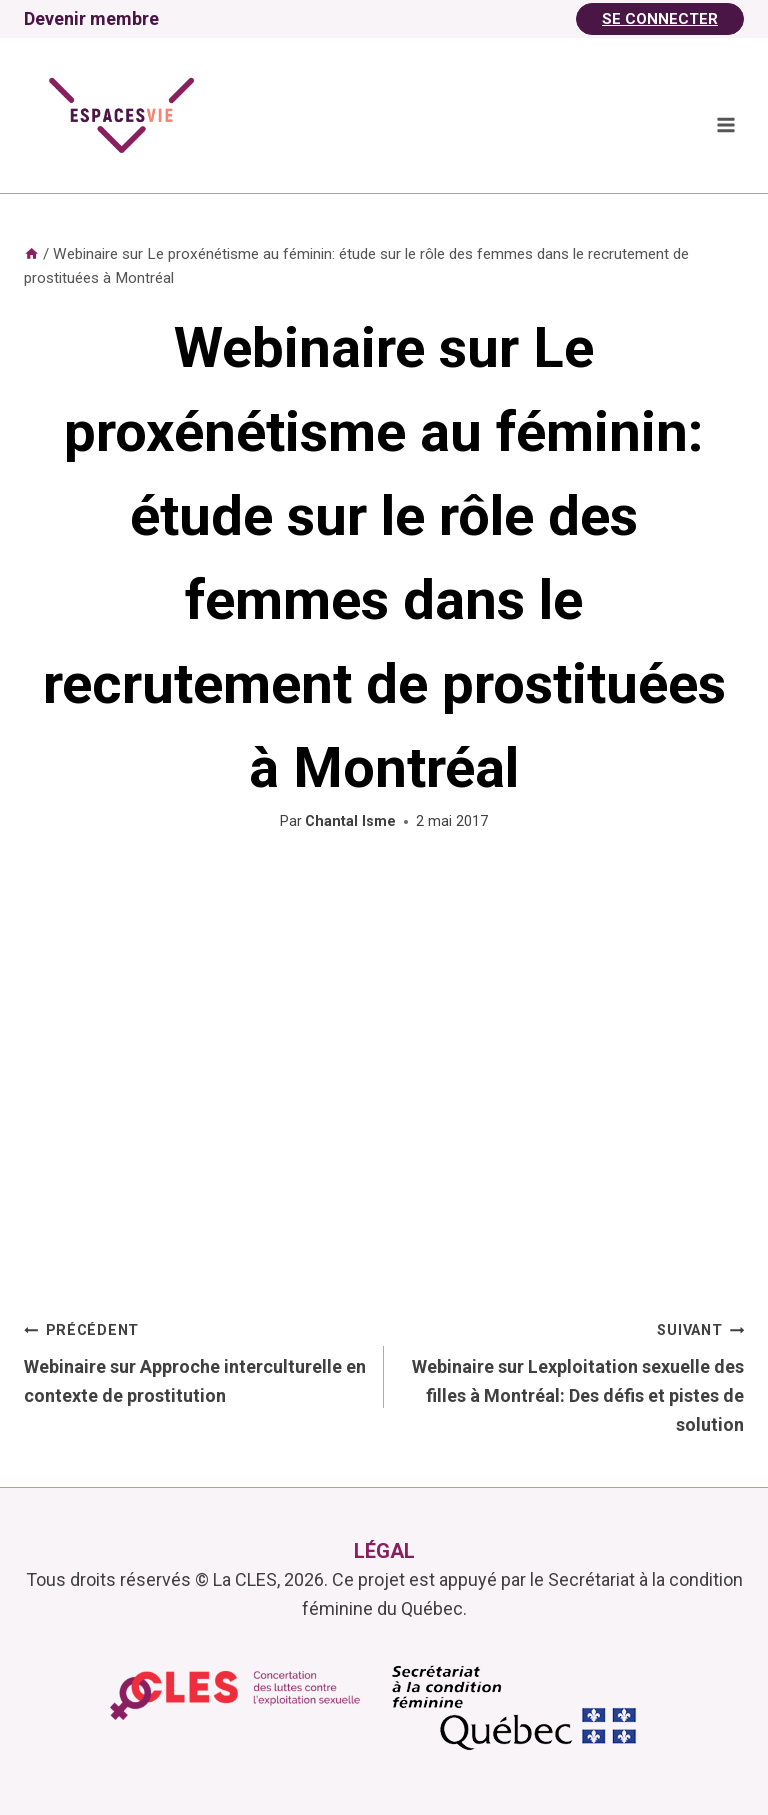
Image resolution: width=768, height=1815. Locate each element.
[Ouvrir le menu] (725, 124)
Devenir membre (91, 18)
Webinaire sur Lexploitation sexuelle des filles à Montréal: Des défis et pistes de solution (573, 1374)
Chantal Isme (350, 821)
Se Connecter (660, 19)
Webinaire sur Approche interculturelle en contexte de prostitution (195, 1360)
